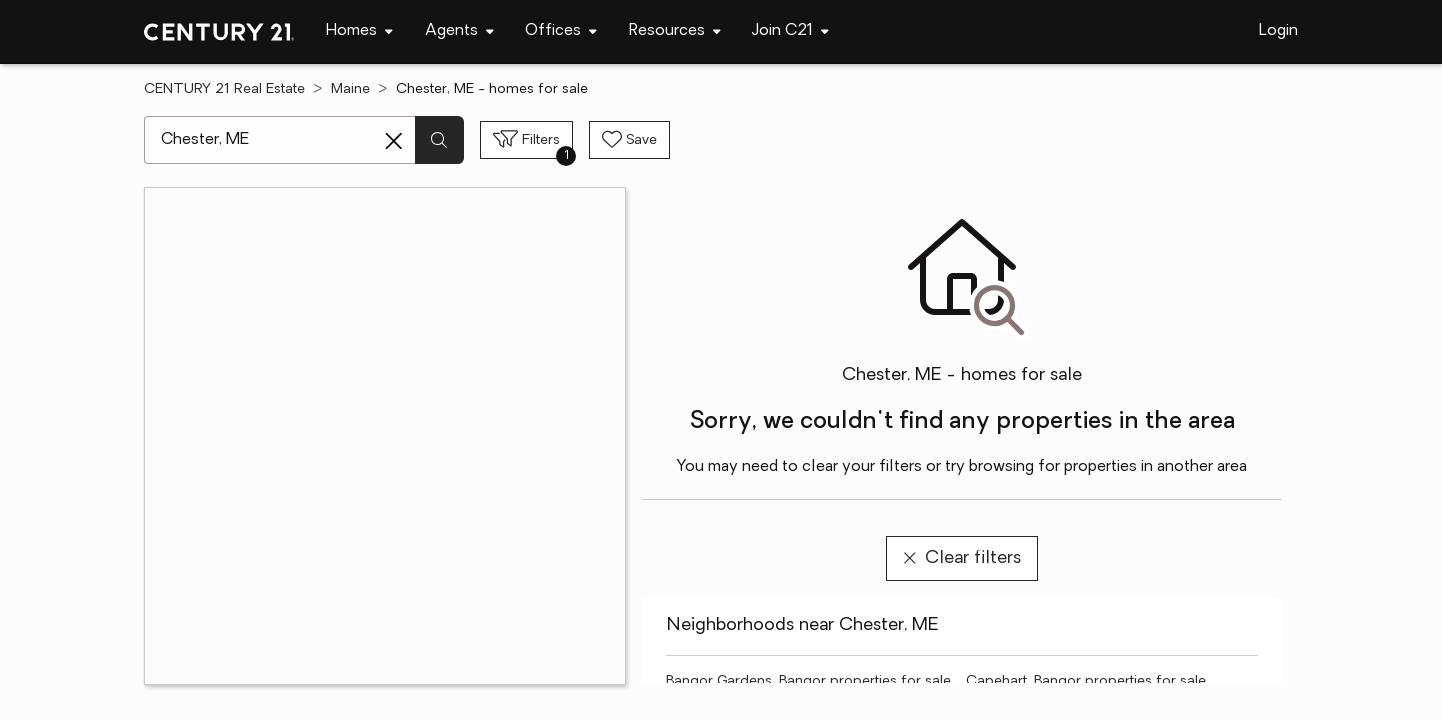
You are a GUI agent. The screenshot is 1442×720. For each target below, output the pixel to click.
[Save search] (629, 140)
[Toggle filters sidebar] (526, 140)
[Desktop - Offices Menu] (561, 31)
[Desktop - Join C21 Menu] (790, 31)
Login (1278, 31)
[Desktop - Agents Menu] (459, 31)
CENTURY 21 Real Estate (224, 89)
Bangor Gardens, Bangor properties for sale (808, 681)
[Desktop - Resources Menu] (675, 31)
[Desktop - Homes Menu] (359, 31)
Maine (350, 89)
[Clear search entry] (394, 141)
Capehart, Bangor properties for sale (1086, 681)
